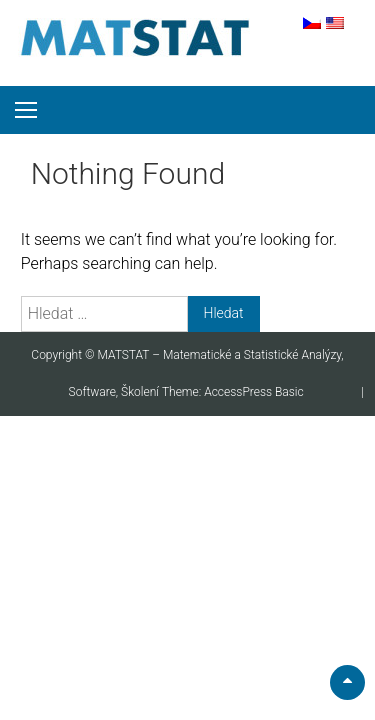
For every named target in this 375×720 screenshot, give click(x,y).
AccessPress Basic (254, 392)
